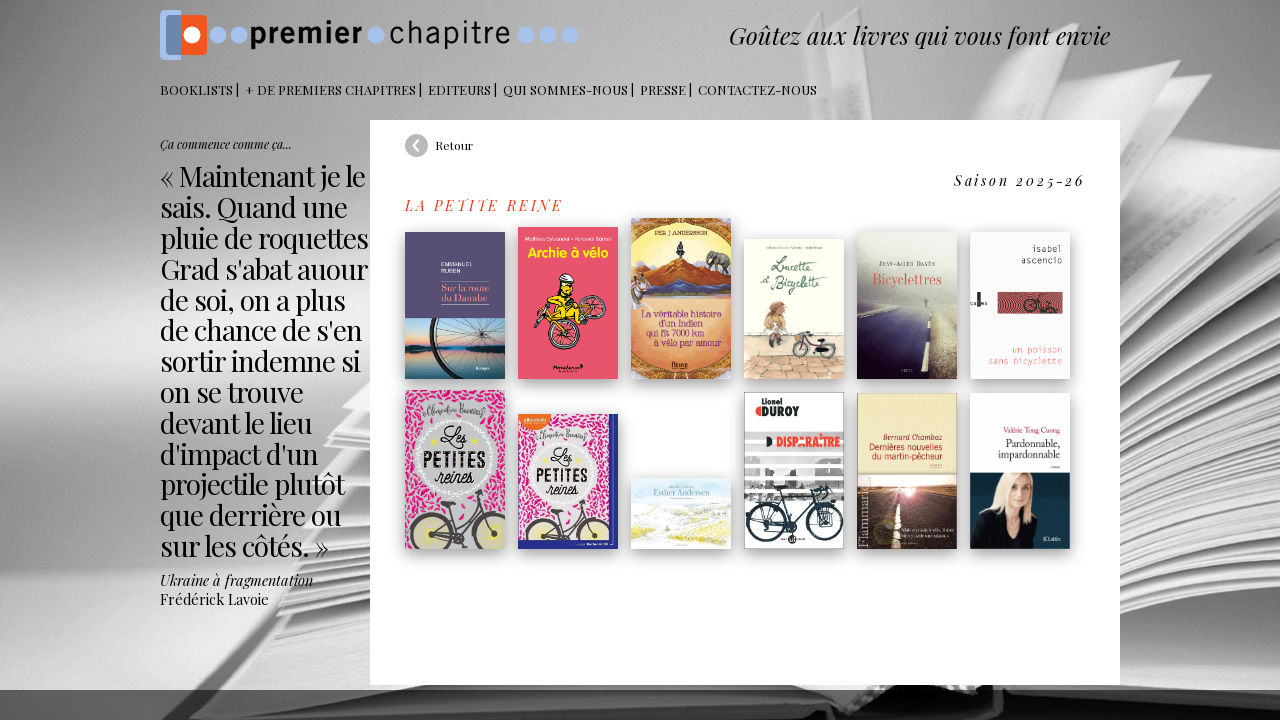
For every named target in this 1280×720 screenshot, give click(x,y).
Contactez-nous (757, 89)
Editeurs (459, 89)
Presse (663, 89)
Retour (454, 145)
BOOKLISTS (196, 89)
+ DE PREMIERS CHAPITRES (330, 89)
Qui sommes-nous (565, 89)
